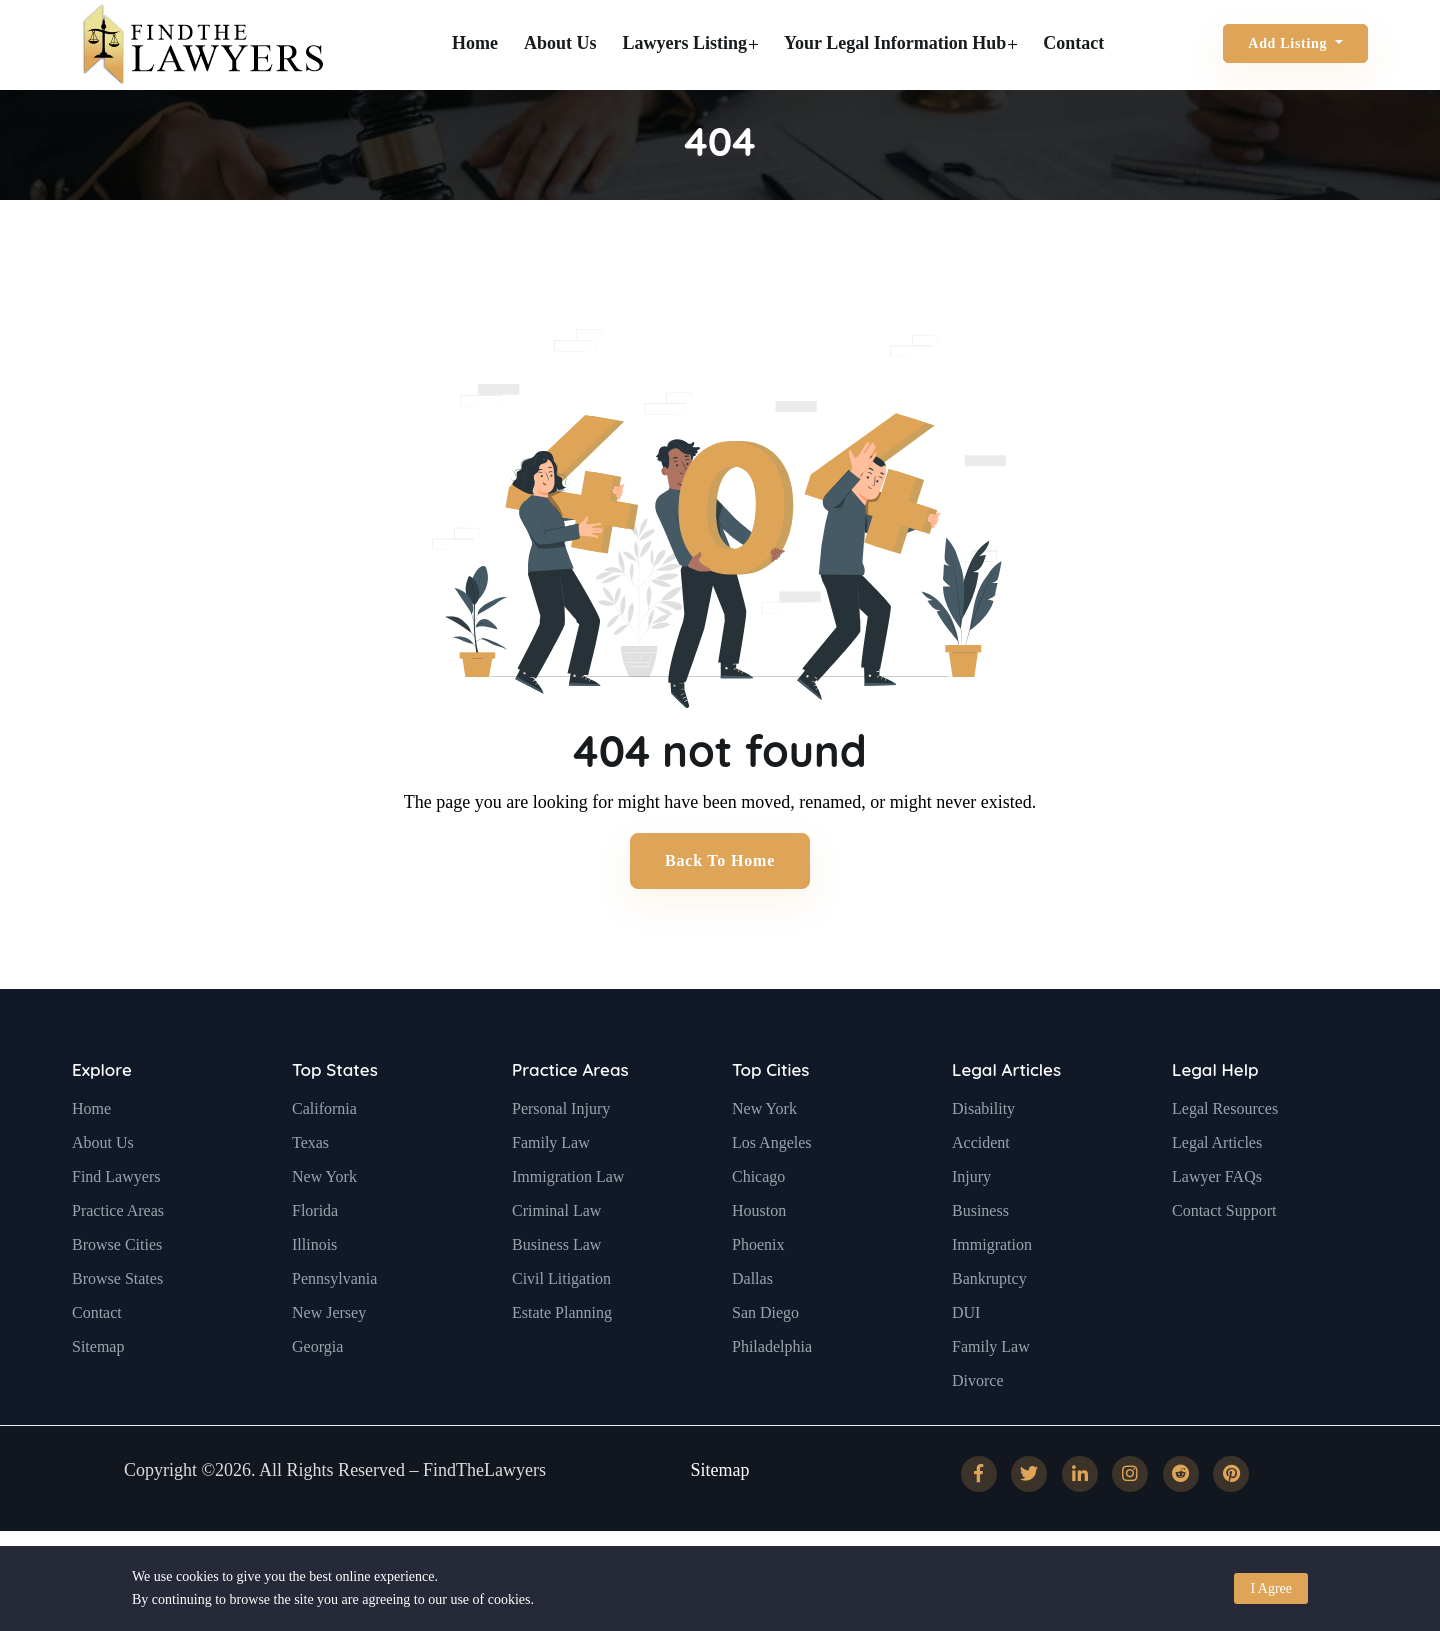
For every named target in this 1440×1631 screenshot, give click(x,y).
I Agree (1271, 1588)
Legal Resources (1225, 1156)
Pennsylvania (334, 1326)
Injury (971, 1224)
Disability (983, 1156)
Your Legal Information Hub (900, 43)
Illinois (314, 1292)
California (324, 1156)
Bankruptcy (989, 1326)
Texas (310, 1190)
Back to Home (720, 860)
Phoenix (758, 1292)
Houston (759, 1258)
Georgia (317, 1394)
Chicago (758, 1224)
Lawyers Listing (691, 43)
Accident (981, 1190)
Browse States (117, 1326)
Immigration (992, 1292)
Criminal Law (556, 1258)
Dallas (752, 1326)
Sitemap (98, 1394)
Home (475, 43)
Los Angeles (772, 1190)
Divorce (978, 1428)
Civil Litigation (561, 1326)
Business (980, 1258)
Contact (1073, 43)
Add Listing (1289, 43)
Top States (335, 1117)
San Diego (765, 1360)
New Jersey (329, 1360)
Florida (315, 1258)
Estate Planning (562, 1360)
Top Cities (770, 1117)
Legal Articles (1006, 1117)
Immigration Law (568, 1224)
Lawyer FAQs (1217, 1224)
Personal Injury (561, 1156)
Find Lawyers (116, 1224)
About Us (560, 43)
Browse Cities (117, 1292)
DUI (966, 1360)
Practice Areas (118, 1258)
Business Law (556, 1292)
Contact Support (1224, 1258)
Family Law (551, 1190)
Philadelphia (772, 1394)
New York (324, 1224)
